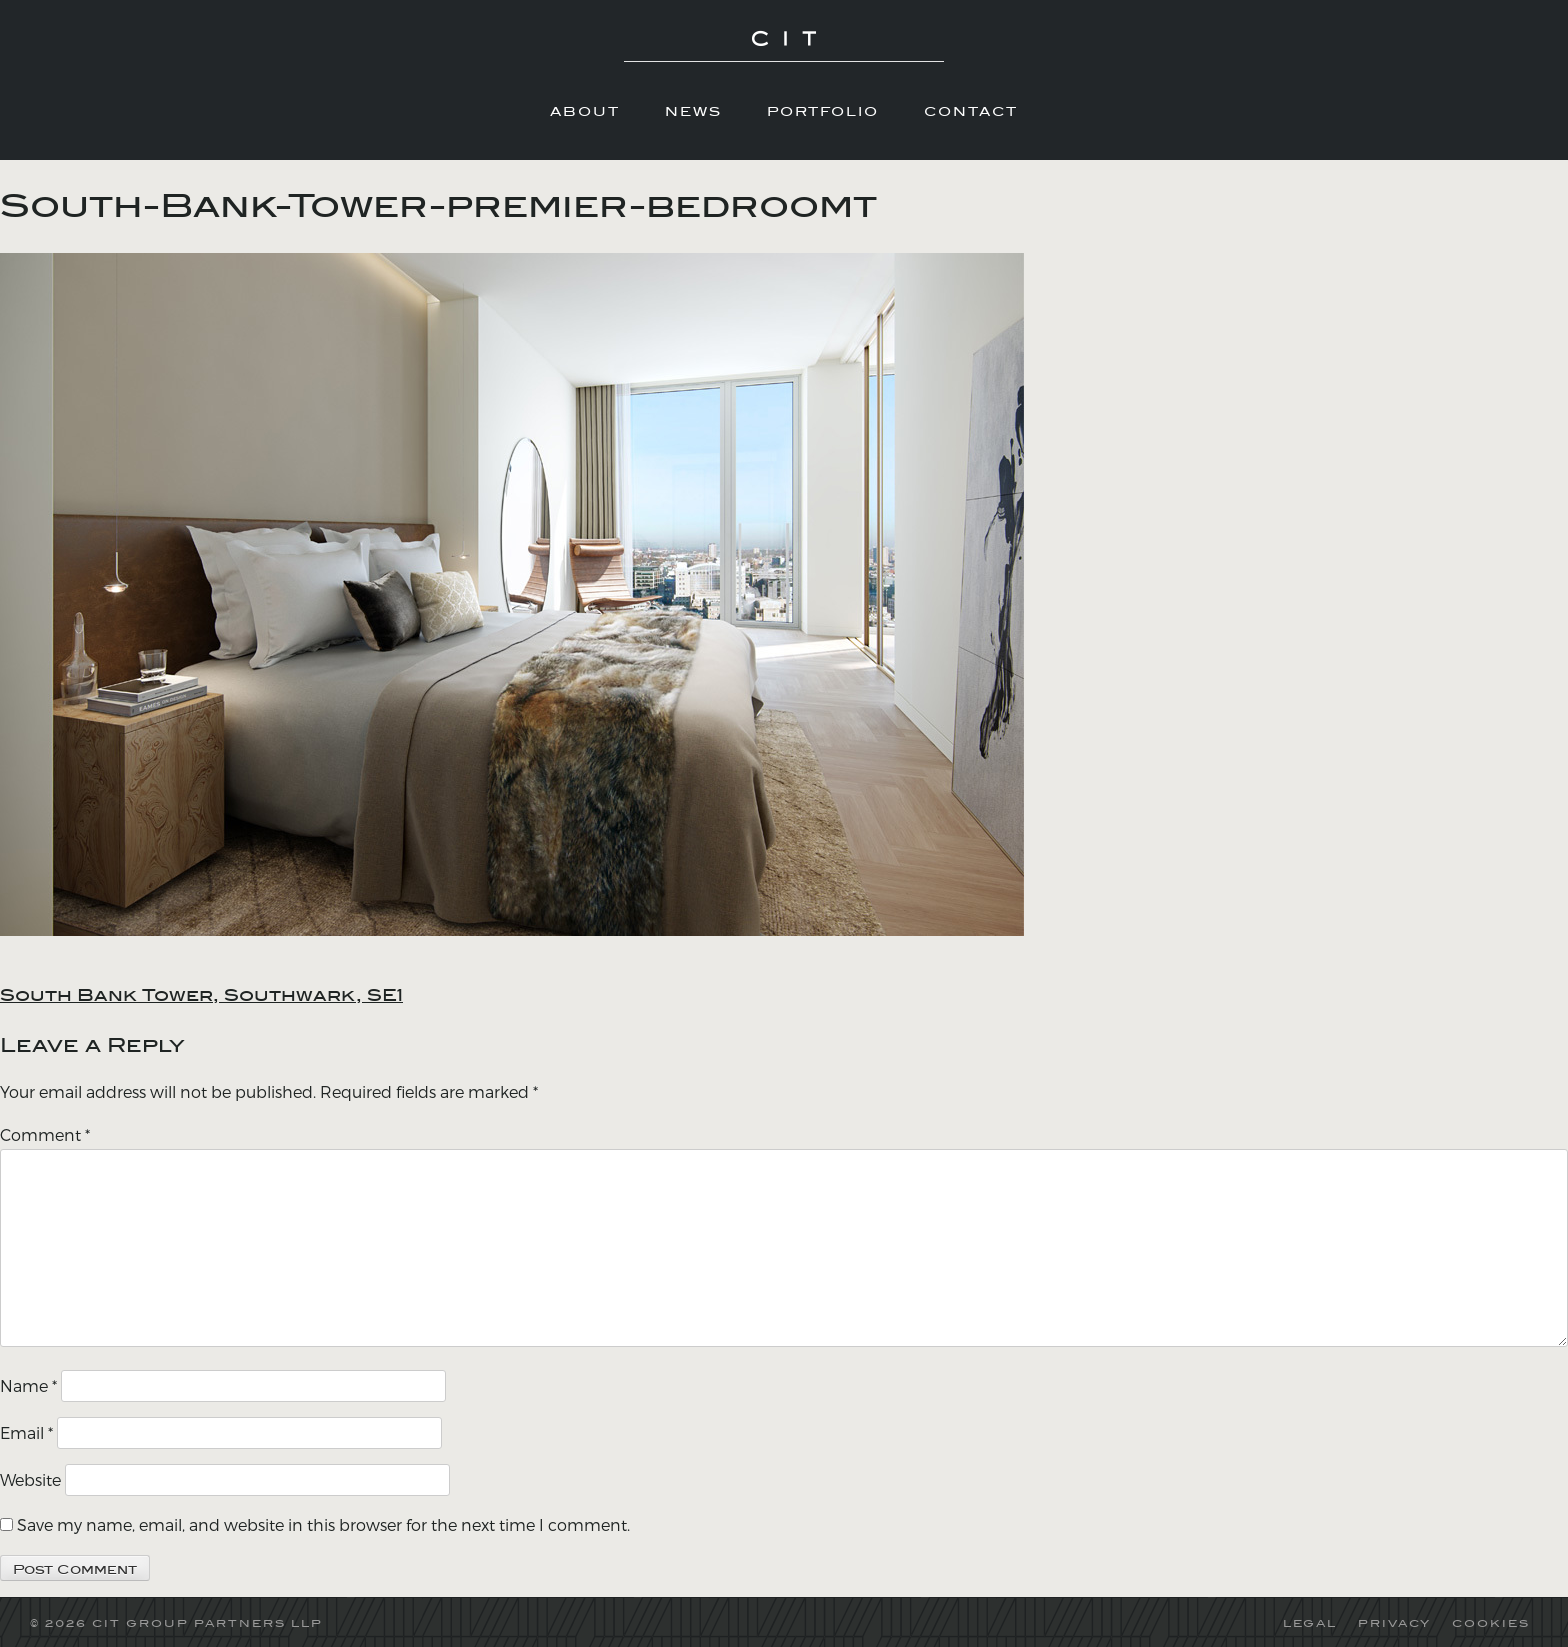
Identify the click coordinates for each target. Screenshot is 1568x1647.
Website (30, 1479)
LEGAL (1310, 1623)
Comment (45, 1134)
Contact (971, 111)
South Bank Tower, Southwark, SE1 (201, 995)
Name (28, 1385)
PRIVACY (1394, 1623)
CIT (784, 50)
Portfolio (823, 111)
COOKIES (1491, 1623)
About (585, 111)
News (693, 111)
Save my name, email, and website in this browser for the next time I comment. (323, 1524)
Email (26, 1432)
